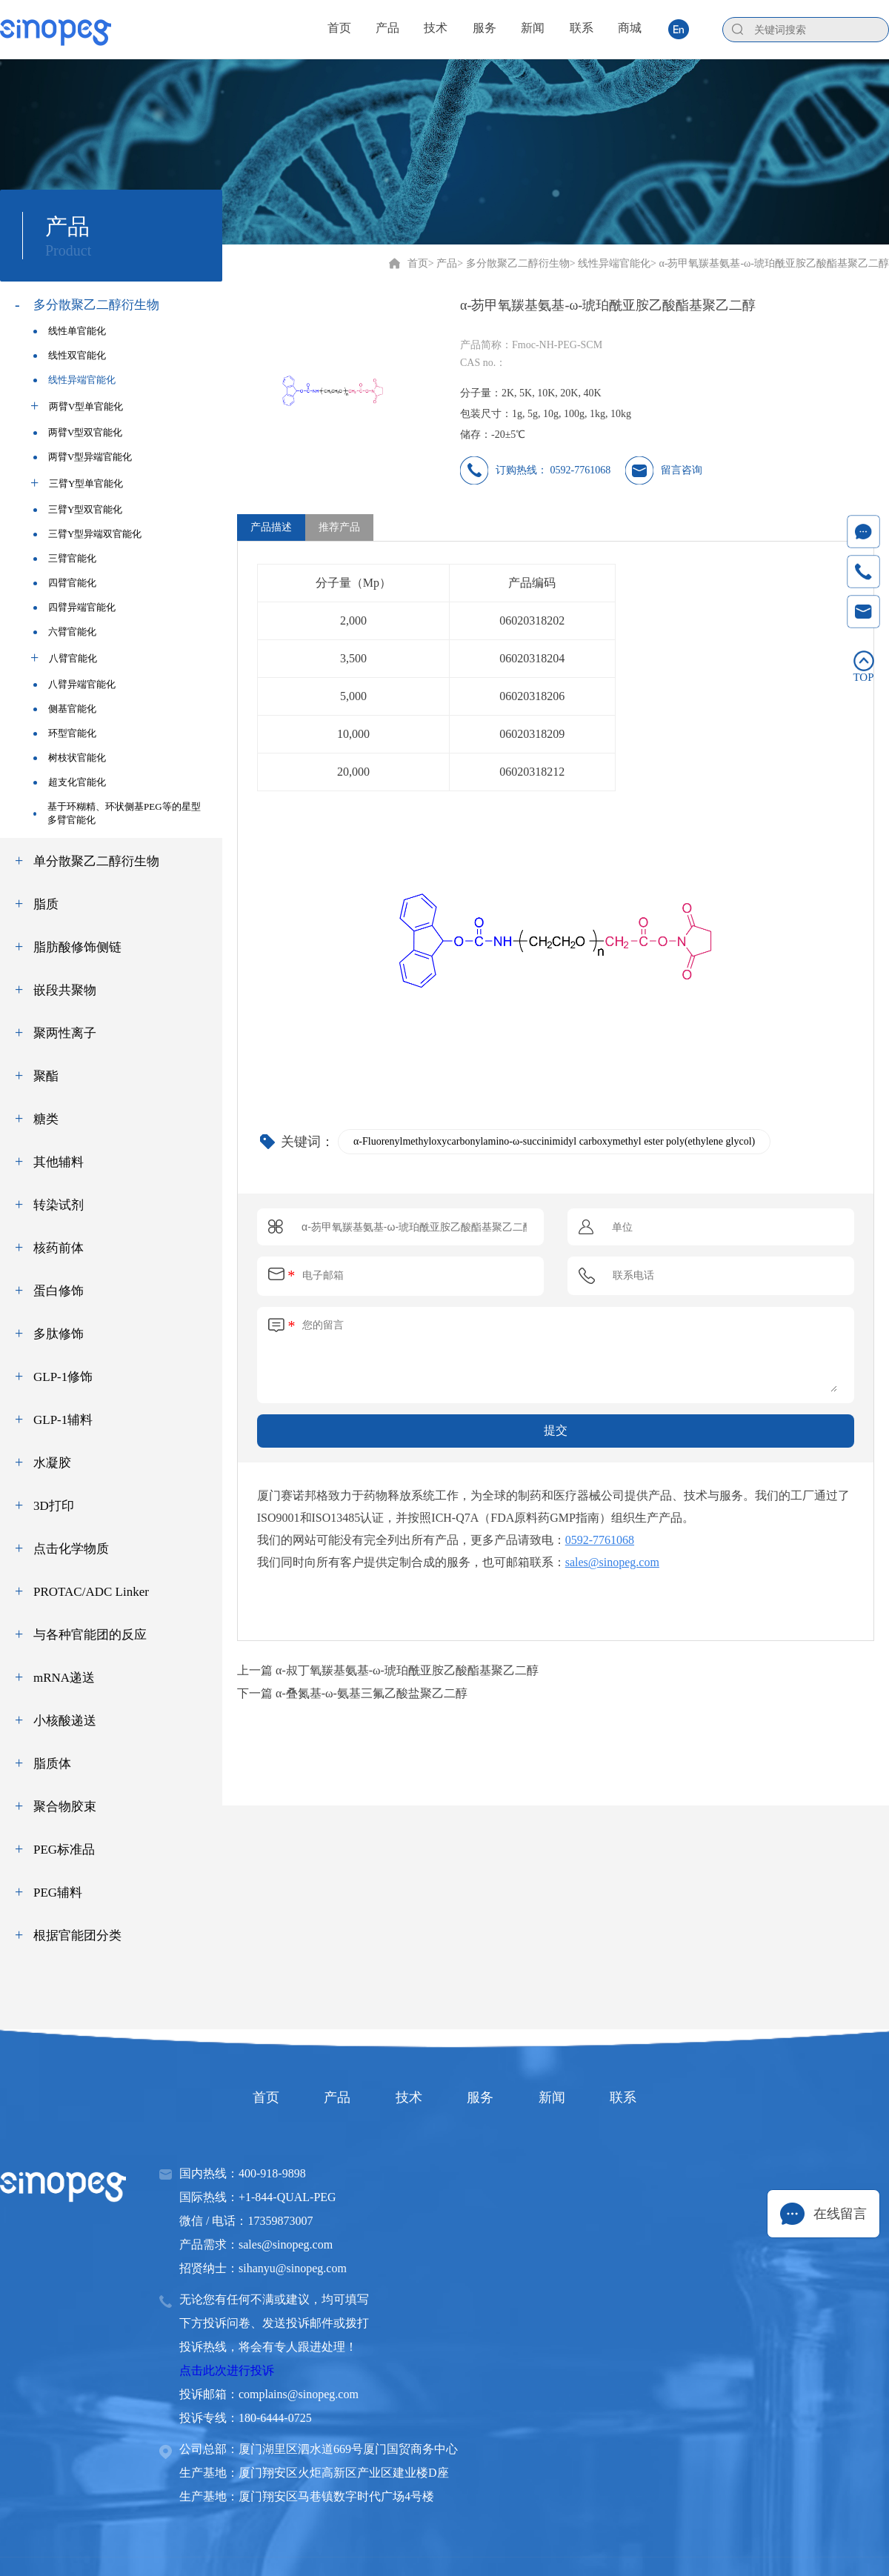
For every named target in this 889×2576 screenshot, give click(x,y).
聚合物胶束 (64, 1807)
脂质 (46, 904)
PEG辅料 (57, 1893)
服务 (483, 2097)
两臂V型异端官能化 (82, 456)
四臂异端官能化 (74, 607)
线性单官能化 (69, 330)
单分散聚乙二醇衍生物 (96, 861)
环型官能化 (64, 733)
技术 (406, 2097)
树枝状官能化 (69, 757)
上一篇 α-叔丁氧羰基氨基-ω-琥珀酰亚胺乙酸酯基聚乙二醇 (388, 1670)
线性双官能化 (69, 355)
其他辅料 (58, 1162)
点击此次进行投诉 (226, 2370)
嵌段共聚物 (64, 990)
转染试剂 (58, 1205)
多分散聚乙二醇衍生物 (96, 305)
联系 (637, 2097)
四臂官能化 (64, 582)
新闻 (560, 2097)
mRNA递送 (64, 1678)
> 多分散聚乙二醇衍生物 (513, 263)
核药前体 (58, 1248)
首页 (417, 263)
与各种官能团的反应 (90, 1635)
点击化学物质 (71, 1549)
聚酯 (46, 1076)
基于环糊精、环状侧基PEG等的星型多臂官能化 (117, 813)
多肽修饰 (58, 1334)
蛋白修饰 (58, 1291)
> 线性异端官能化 (610, 263)
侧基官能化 (64, 708)
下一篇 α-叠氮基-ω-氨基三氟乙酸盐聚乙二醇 (352, 1693)
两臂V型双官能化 (77, 432)
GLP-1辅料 (63, 1420)
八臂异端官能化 (74, 684)
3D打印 (53, 1506)
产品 (329, 2097)
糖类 (46, 1119)
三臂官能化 (64, 558)
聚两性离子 (64, 1033)
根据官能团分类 (77, 1935)
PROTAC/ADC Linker (91, 1592)
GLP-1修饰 (63, 1377)
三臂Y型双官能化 (77, 509)
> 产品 (442, 263)
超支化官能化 (69, 782)
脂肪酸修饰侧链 (77, 947)
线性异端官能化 (74, 379)
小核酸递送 (64, 1721)
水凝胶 (52, 1463)
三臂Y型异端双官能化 (87, 533)
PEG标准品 (64, 1850)
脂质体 (52, 1764)
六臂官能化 (64, 631)
